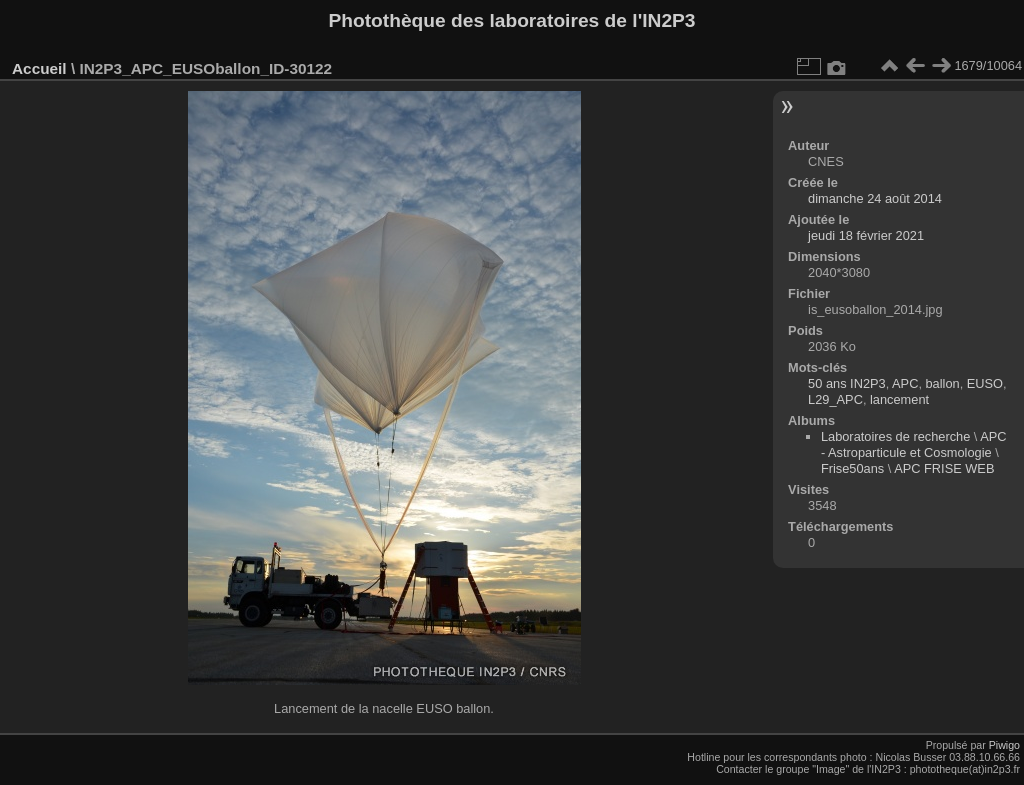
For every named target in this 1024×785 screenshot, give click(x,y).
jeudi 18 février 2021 (866, 235)
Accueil (39, 68)
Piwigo (1004, 745)
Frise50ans (852, 468)
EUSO (985, 383)
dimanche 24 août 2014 (875, 198)
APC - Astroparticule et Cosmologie (914, 444)
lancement (899, 399)
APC (905, 383)
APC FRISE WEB (944, 468)
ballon (943, 383)
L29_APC (835, 399)
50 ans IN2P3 (847, 383)
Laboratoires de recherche (895, 436)
